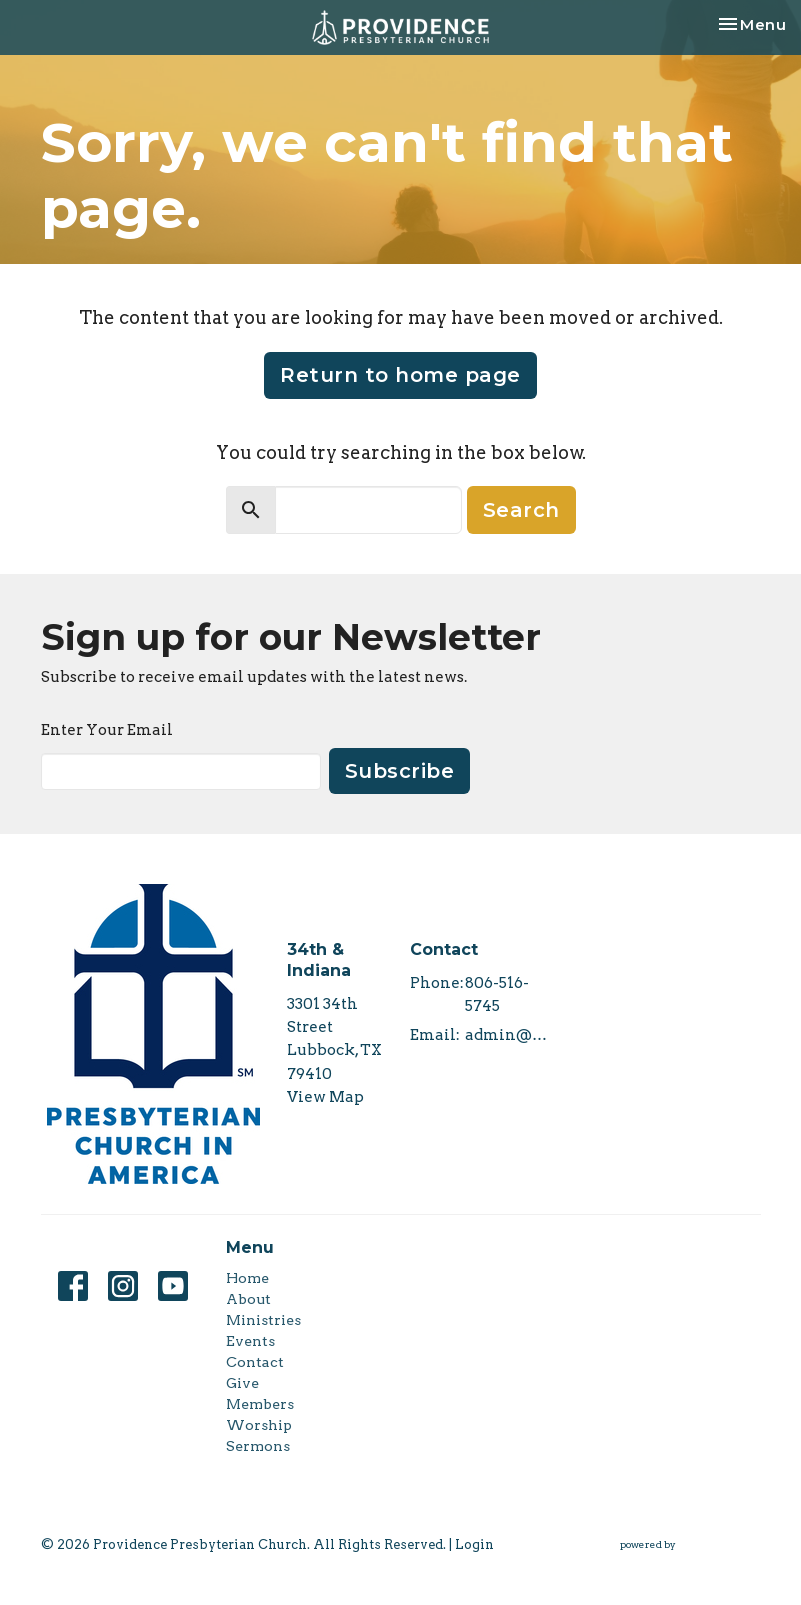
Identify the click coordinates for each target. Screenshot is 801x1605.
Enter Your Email (107, 730)
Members (260, 1404)
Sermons (258, 1446)
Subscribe (400, 771)
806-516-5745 (497, 994)
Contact (255, 1362)
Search (521, 510)
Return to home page (400, 375)
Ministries (263, 1320)
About (248, 1299)
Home (247, 1278)
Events (250, 1341)
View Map (325, 1097)
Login (474, 1544)
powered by (690, 1544)
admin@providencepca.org (509, 1035)
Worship (259, 1425)
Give (242, 1383)
